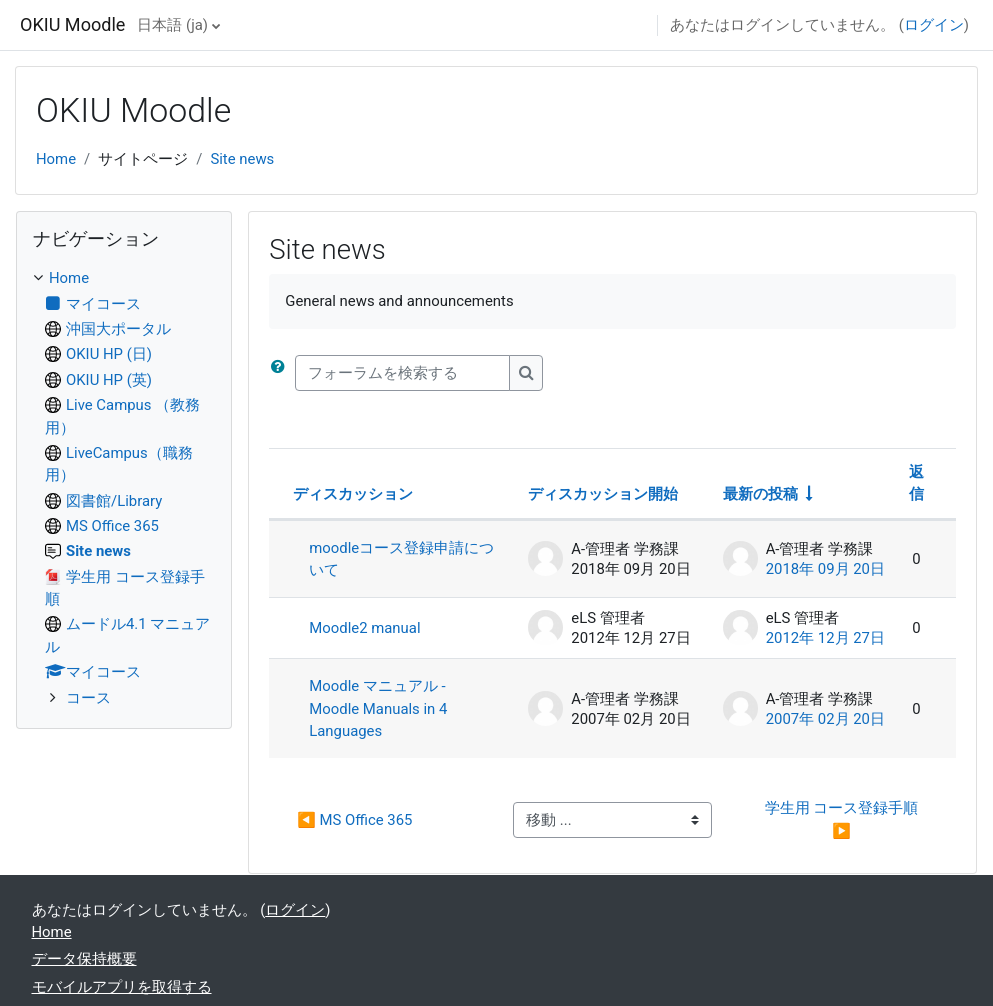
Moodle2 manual (364, 628)
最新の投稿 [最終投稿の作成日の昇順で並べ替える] (760, 494)
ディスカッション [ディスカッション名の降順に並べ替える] (353, 494)
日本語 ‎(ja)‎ (172, 25)
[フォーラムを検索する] (402, 373)
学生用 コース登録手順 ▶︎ (843, 819)
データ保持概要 (84, 959)
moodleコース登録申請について (401, 559)
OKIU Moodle (72, 24)
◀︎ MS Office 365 (354, 820)
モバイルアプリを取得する (122, 987)
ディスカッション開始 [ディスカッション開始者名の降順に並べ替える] (603, 494)
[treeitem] (124, 487)
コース (88, 698)
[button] (282, 373)
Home (56, 159)
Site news (242, 159)
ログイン (934, 25)
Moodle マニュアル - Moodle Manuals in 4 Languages (378, 708)
